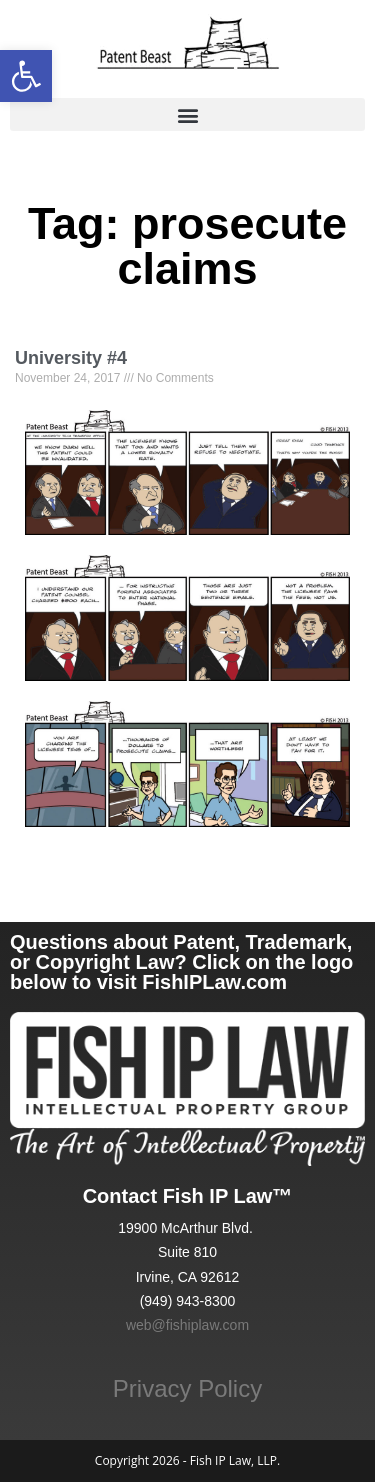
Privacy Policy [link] (187, 1388)
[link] (26, 76)
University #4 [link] (71, 358)
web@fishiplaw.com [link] (187, 1325)
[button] (187, 114)
